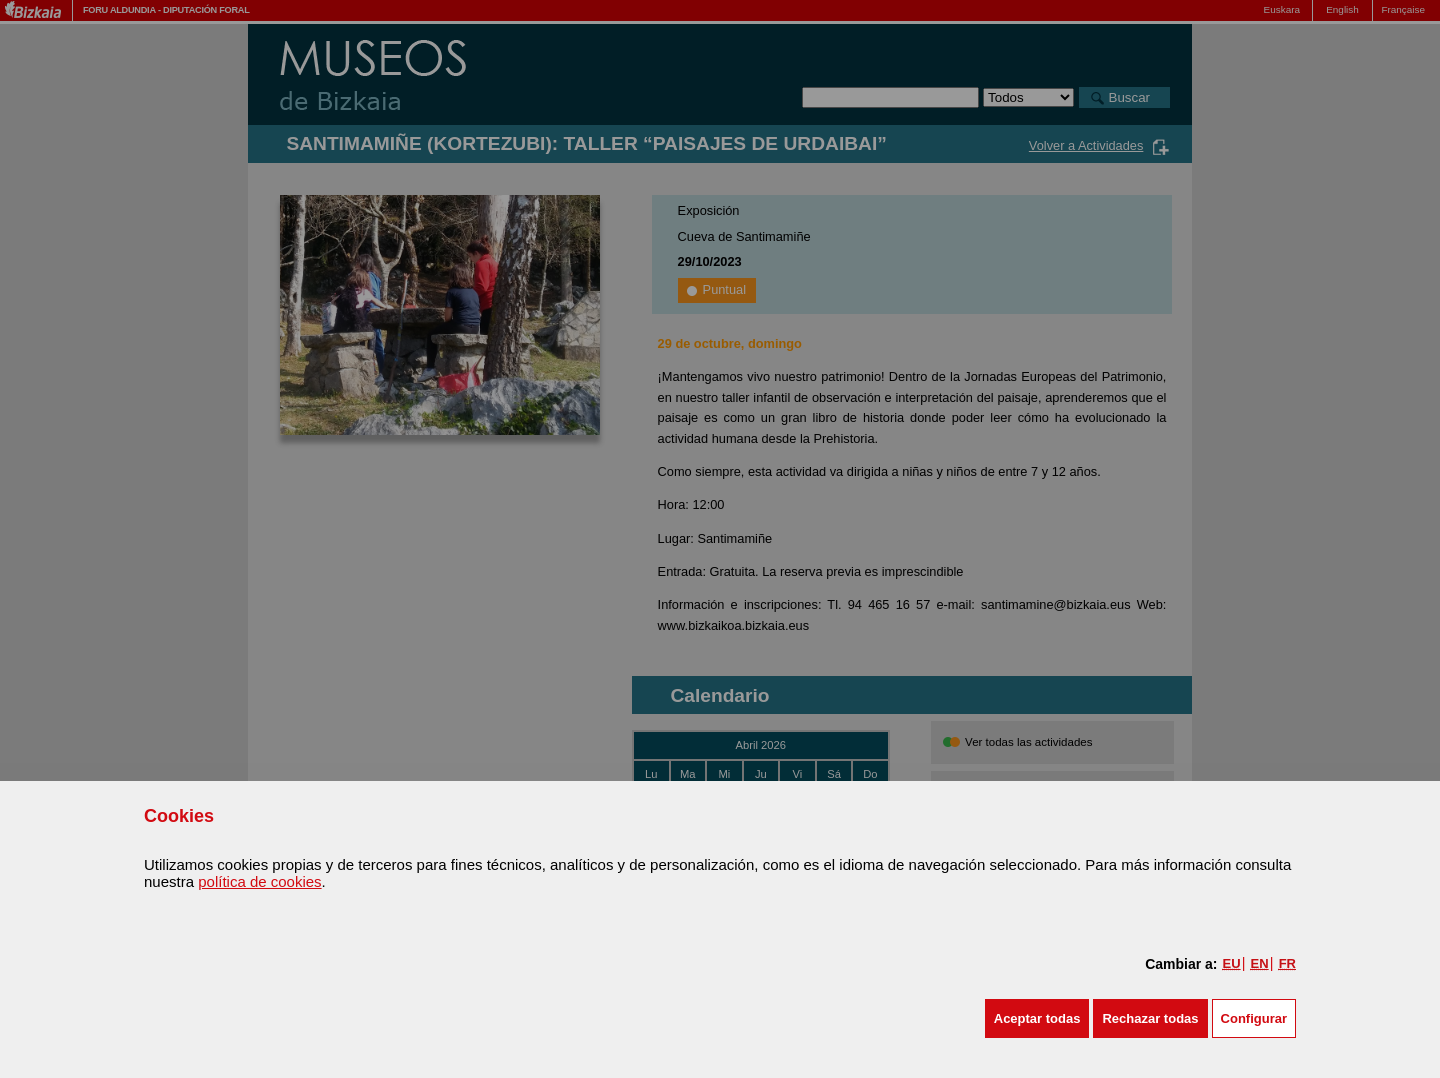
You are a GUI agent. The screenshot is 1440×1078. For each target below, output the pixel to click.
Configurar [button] (1254, 1018)
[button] (1037, 1018)
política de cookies (259, 881)
